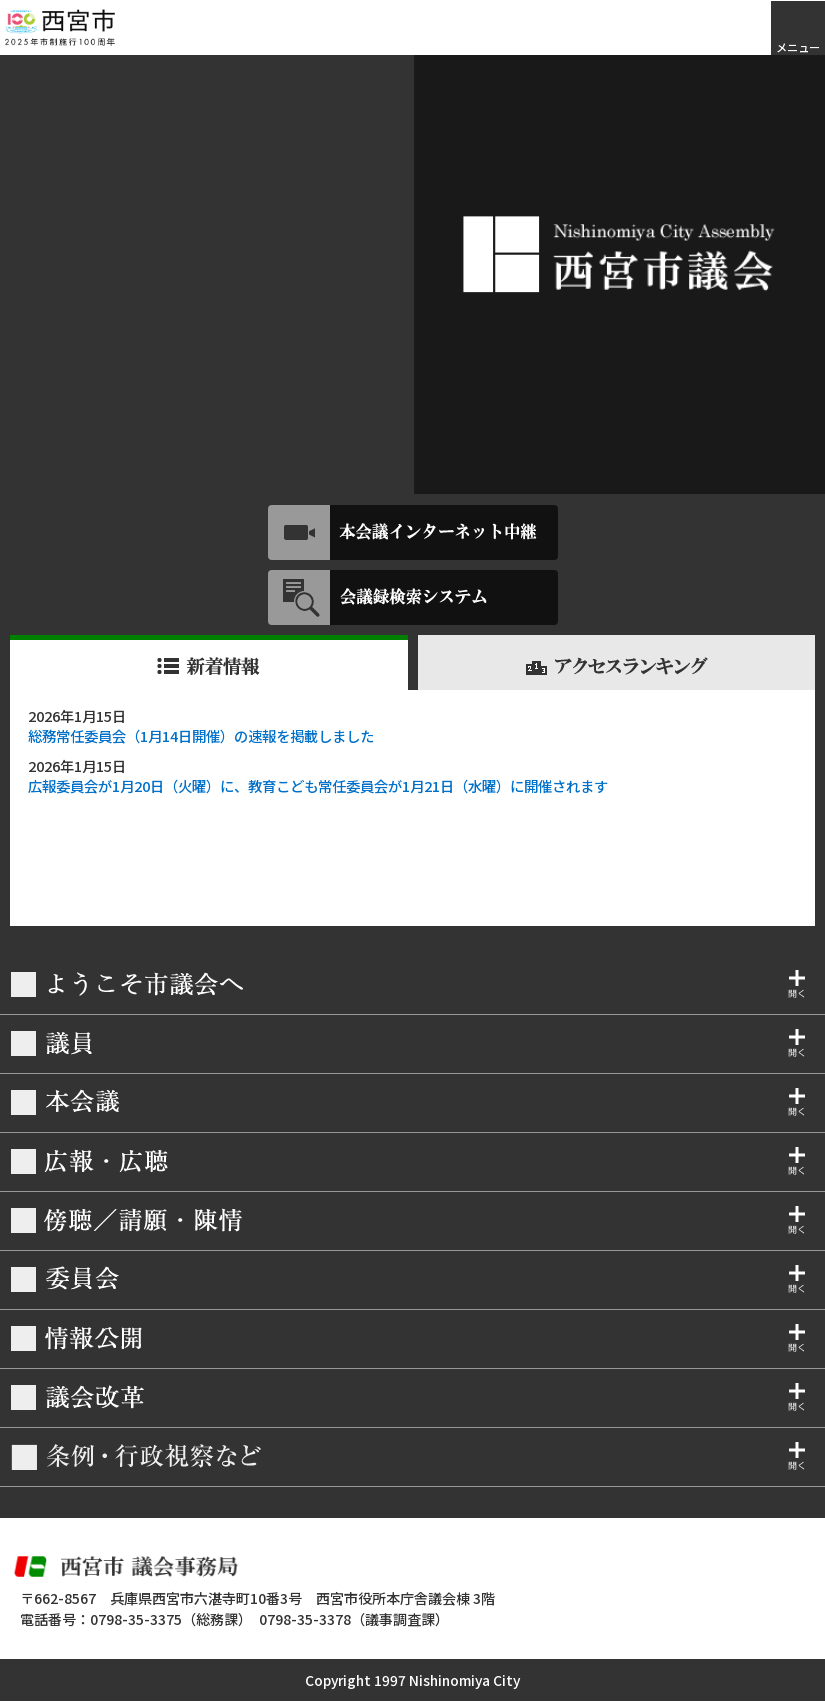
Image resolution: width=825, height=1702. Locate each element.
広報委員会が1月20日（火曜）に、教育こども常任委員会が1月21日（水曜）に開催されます (318, 785)
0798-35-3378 (305, 1619)
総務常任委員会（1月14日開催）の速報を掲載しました (201, 735)
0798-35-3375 (136, 1619)
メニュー (798, 47)
